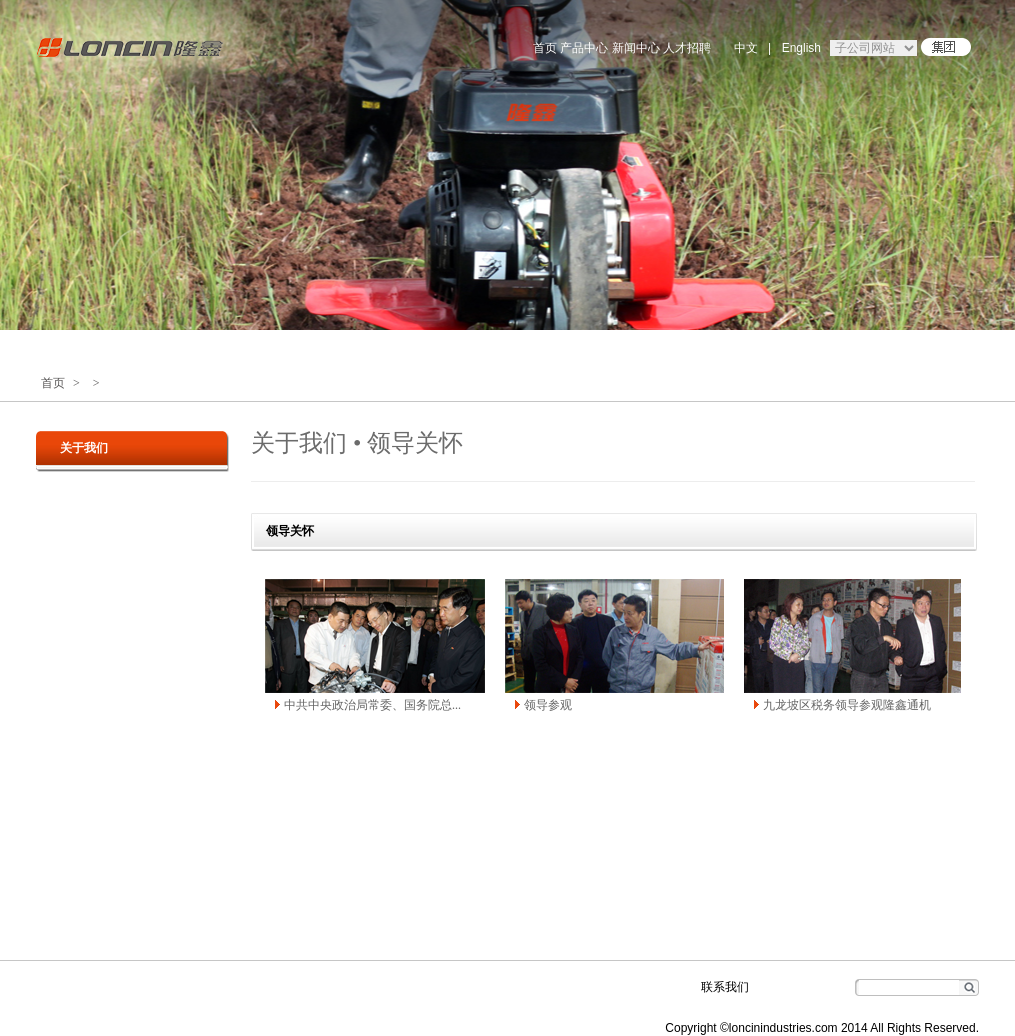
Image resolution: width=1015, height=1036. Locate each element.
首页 (545, 48)
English (801, 48)
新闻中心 (636, 48)
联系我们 (725, 987)
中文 (746, 48)
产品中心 (584, 48)
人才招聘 (687, 48)
